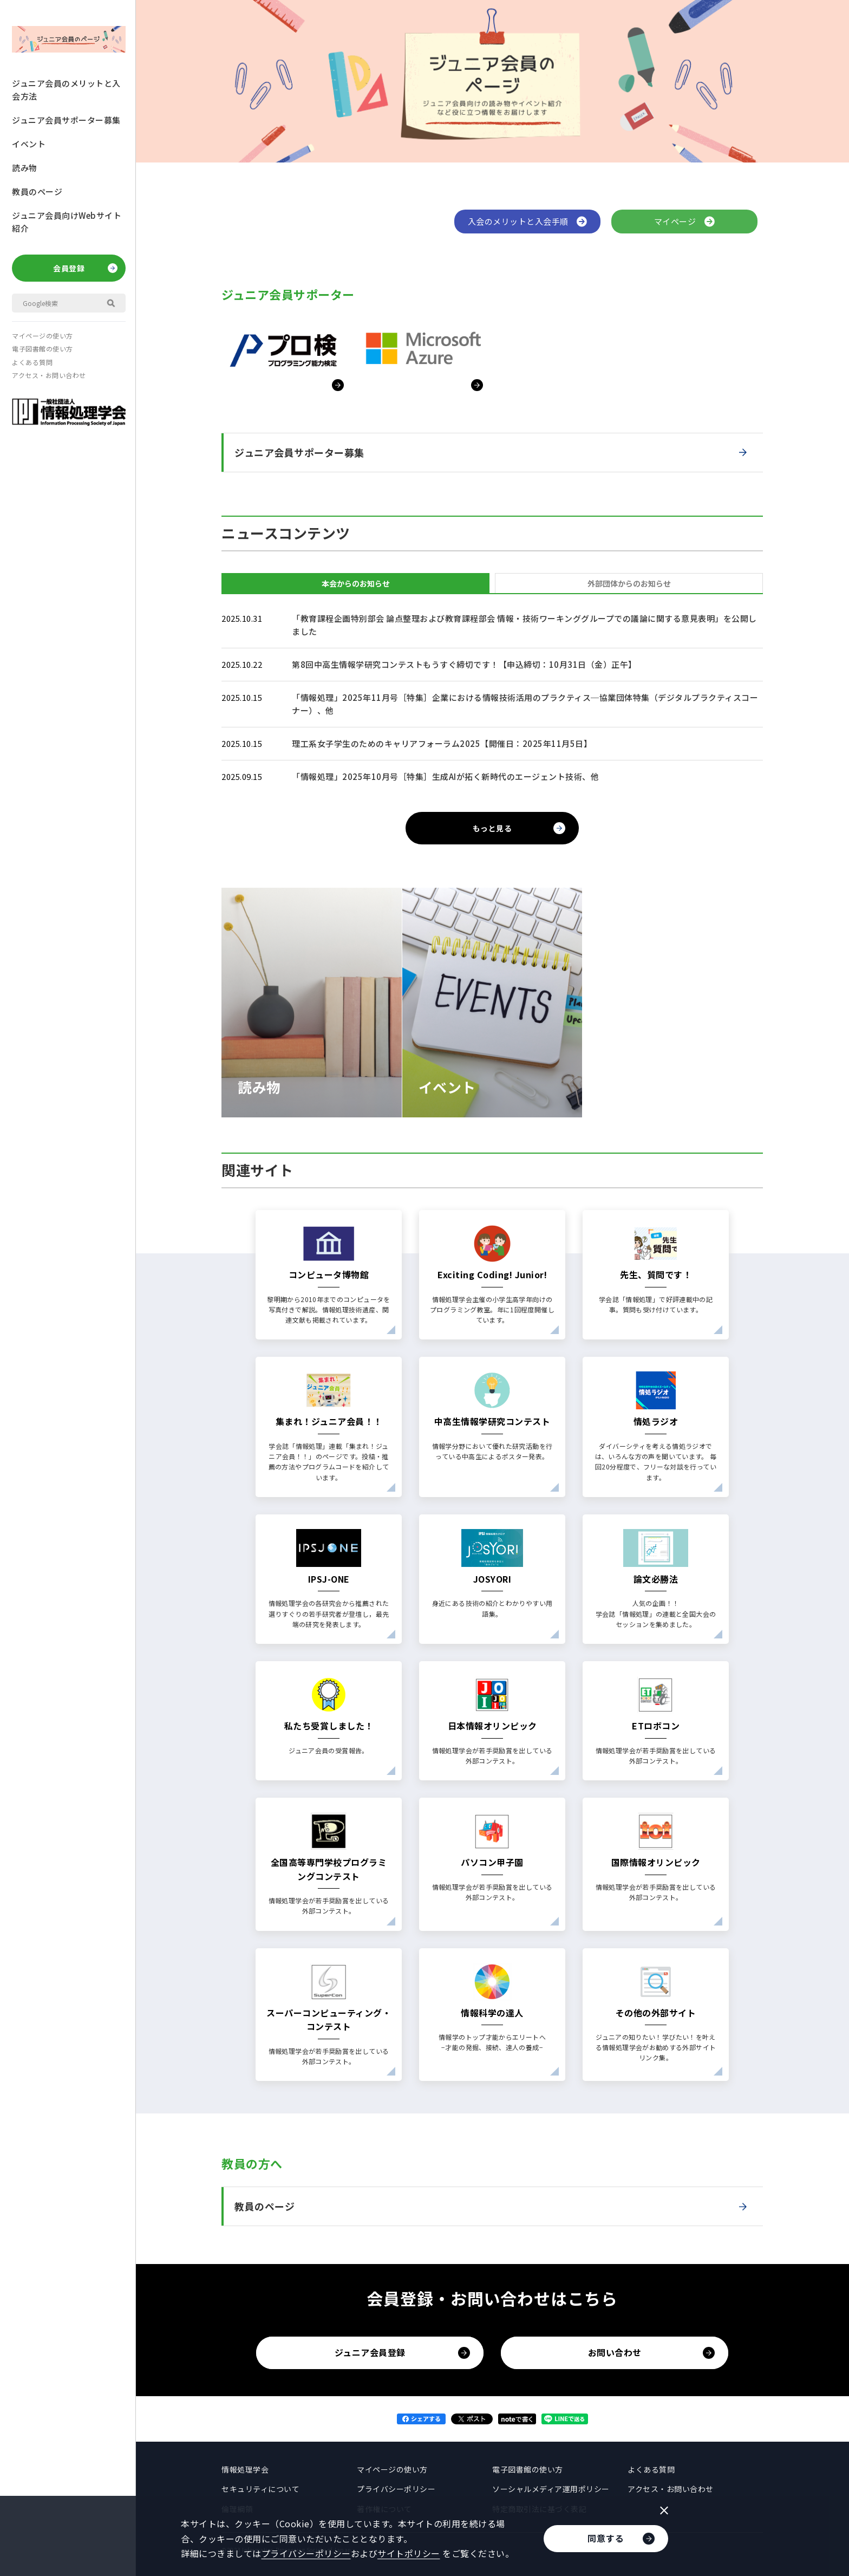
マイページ (684, 221)
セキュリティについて (260, 2488)
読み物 (24, 167)
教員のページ (37, 191)
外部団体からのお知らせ (629, 583)
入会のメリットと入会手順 (527, 221)
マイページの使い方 (42, 335)
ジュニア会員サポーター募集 (66, 120)
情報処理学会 (245, 2469)
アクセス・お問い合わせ (49, 375)
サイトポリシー (408, 2553)
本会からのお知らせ (356, 583)
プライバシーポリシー (396, 2488)
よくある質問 (32, 362)
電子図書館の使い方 (42, 348)
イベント (28, 143)
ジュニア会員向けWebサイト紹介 (66, 222)
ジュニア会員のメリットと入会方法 (66, 89)
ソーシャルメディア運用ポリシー (551, 2488)
